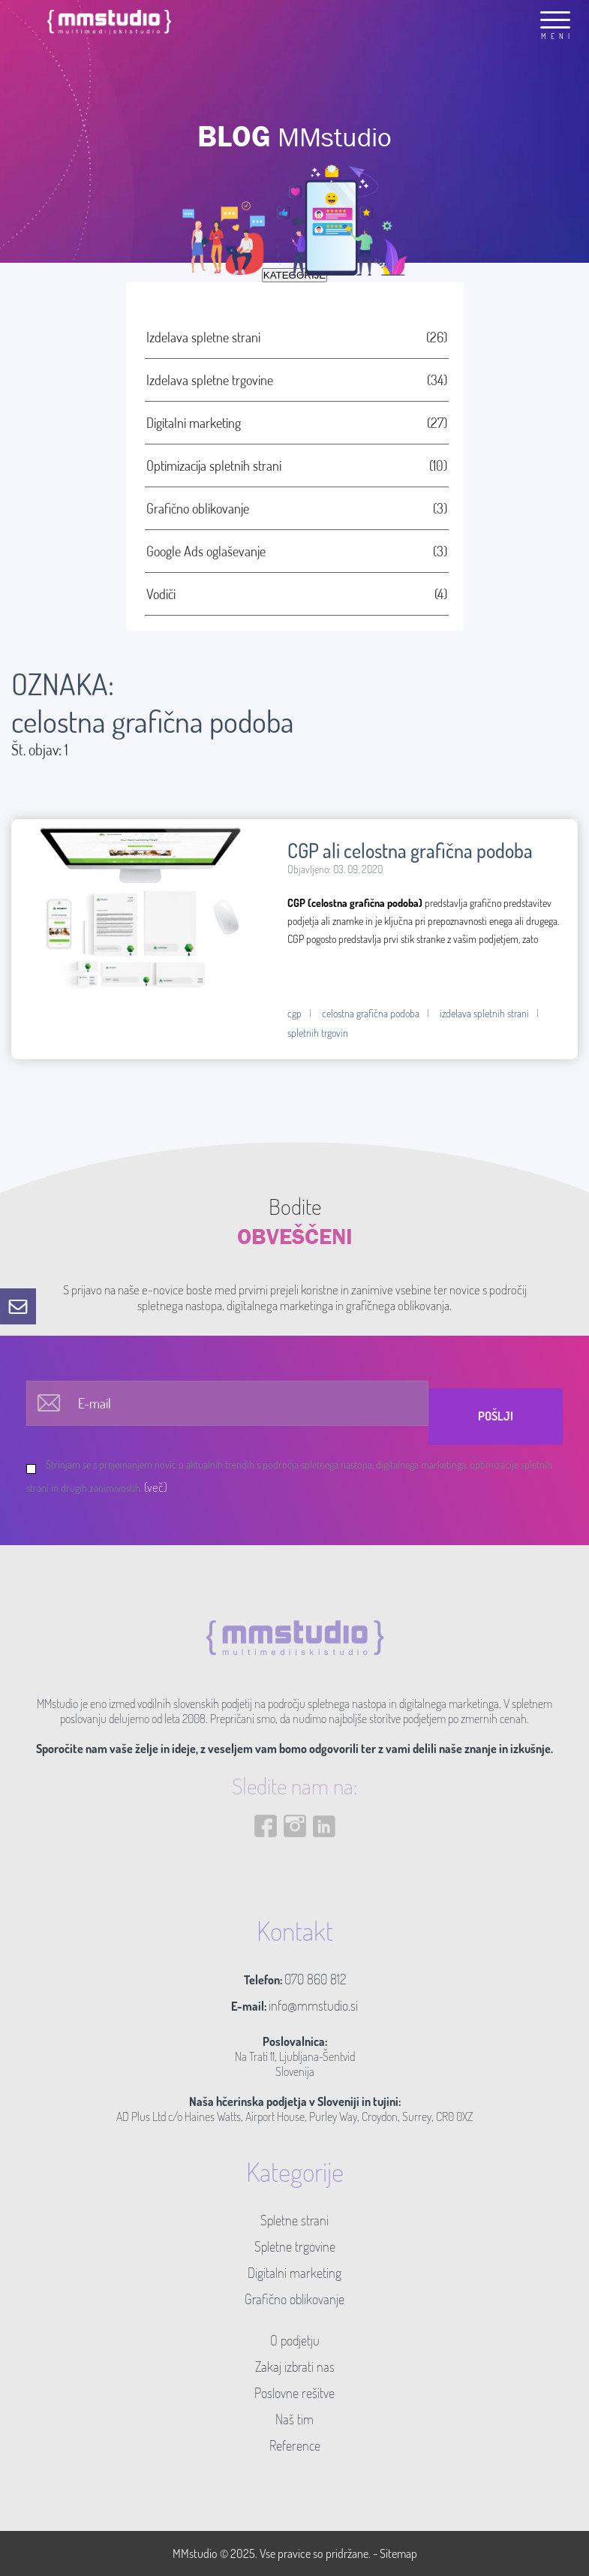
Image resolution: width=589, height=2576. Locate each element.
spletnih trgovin (317, 1032)
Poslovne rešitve (294, 2393)
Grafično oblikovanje (294, 2299)
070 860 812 (315, 1979)
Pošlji (495, 1416)
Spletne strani (294, 2220)
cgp (294, 1013)
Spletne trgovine (294, 2246)
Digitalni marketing (294, 2272)
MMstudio (195, 2553)
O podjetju (295, 2340)
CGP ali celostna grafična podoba (410, 850)
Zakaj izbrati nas (295, 2366)
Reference (294, 2445)
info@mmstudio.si (313, 2005)
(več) (155, 1487)
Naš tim (294, 2419)
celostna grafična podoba (370, 1013)
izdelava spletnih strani (484, 1013)
